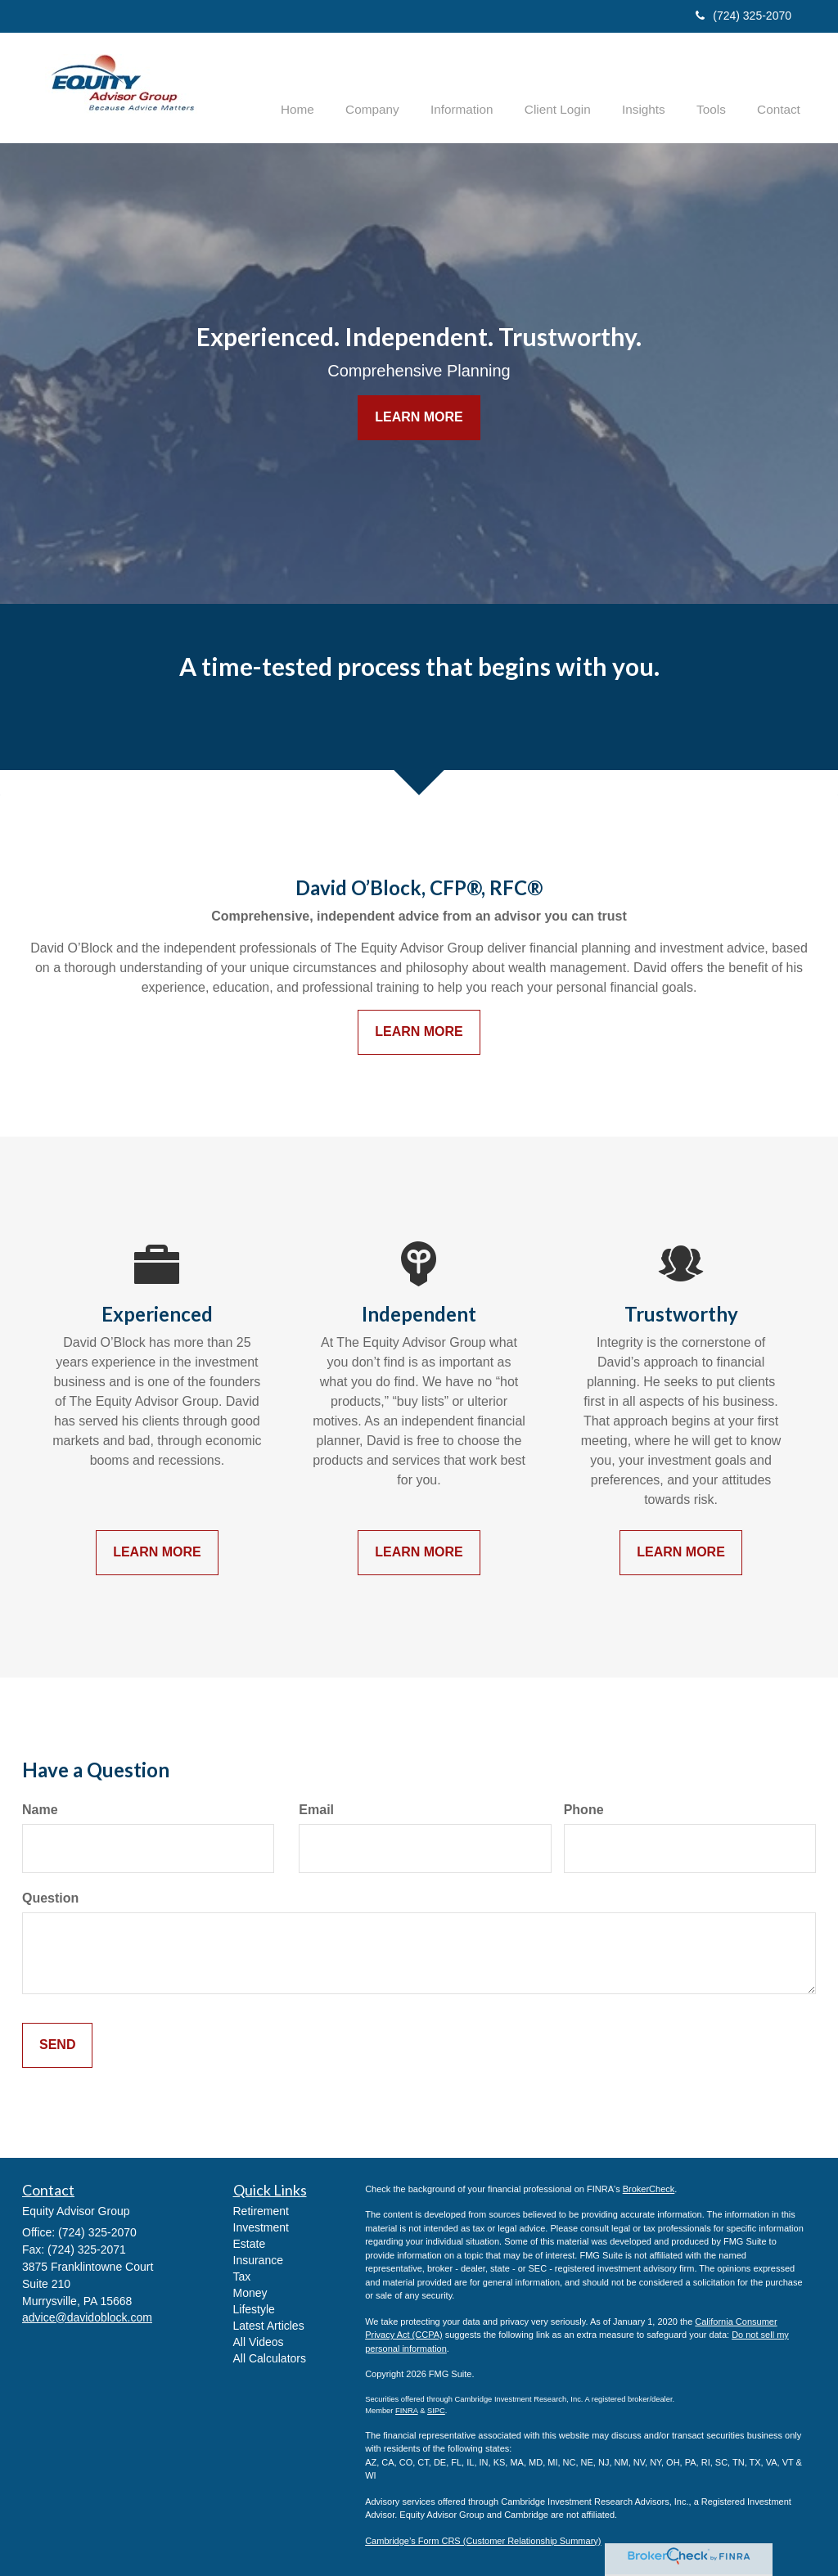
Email (316, 1810)
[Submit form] (57, 2044)
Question (50, 1898)
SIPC (436, 2410)
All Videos (258, 2341)
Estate (249, 2242)
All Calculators (269, 2357)
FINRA (406, 2410)
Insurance (258, 2259)
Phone (584, 1810)
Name (40, 1810)
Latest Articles (268, 2324)
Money (250, 2292)
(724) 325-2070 (743, 15)
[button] (399, 86)
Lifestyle (254, 2308)
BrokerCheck (649, 2188)
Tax (242, 2275)
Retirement (261, 2210)
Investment (261, 2226)
